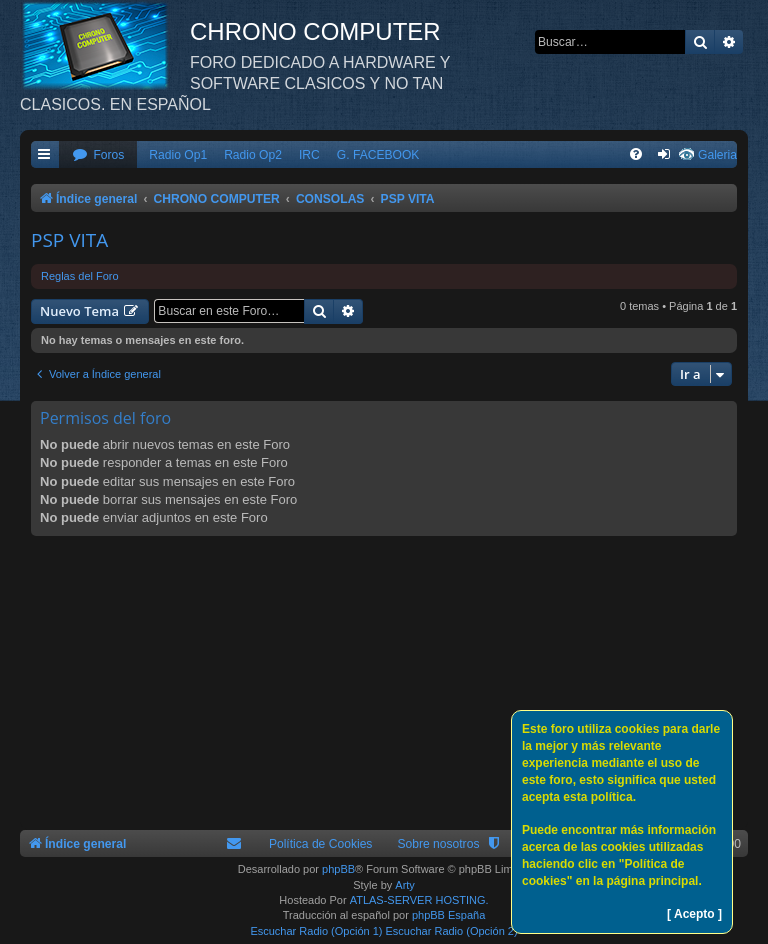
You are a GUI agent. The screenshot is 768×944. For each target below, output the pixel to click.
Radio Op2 (253, 155)
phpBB (338, 869)
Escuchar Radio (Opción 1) (316, 931)
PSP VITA (69, 240)
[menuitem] (98, 155)
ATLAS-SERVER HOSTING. (419, 900)
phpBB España (448, 915)
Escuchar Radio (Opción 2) (452, 931)
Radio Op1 (178, 155)
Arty (405, 885)
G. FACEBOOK (378, 155)
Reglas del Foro (80, 276)
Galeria (717, 155)
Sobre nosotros (438, 844)
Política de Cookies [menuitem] (321, 844)
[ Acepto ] (694, 914)
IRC (309, 155)
